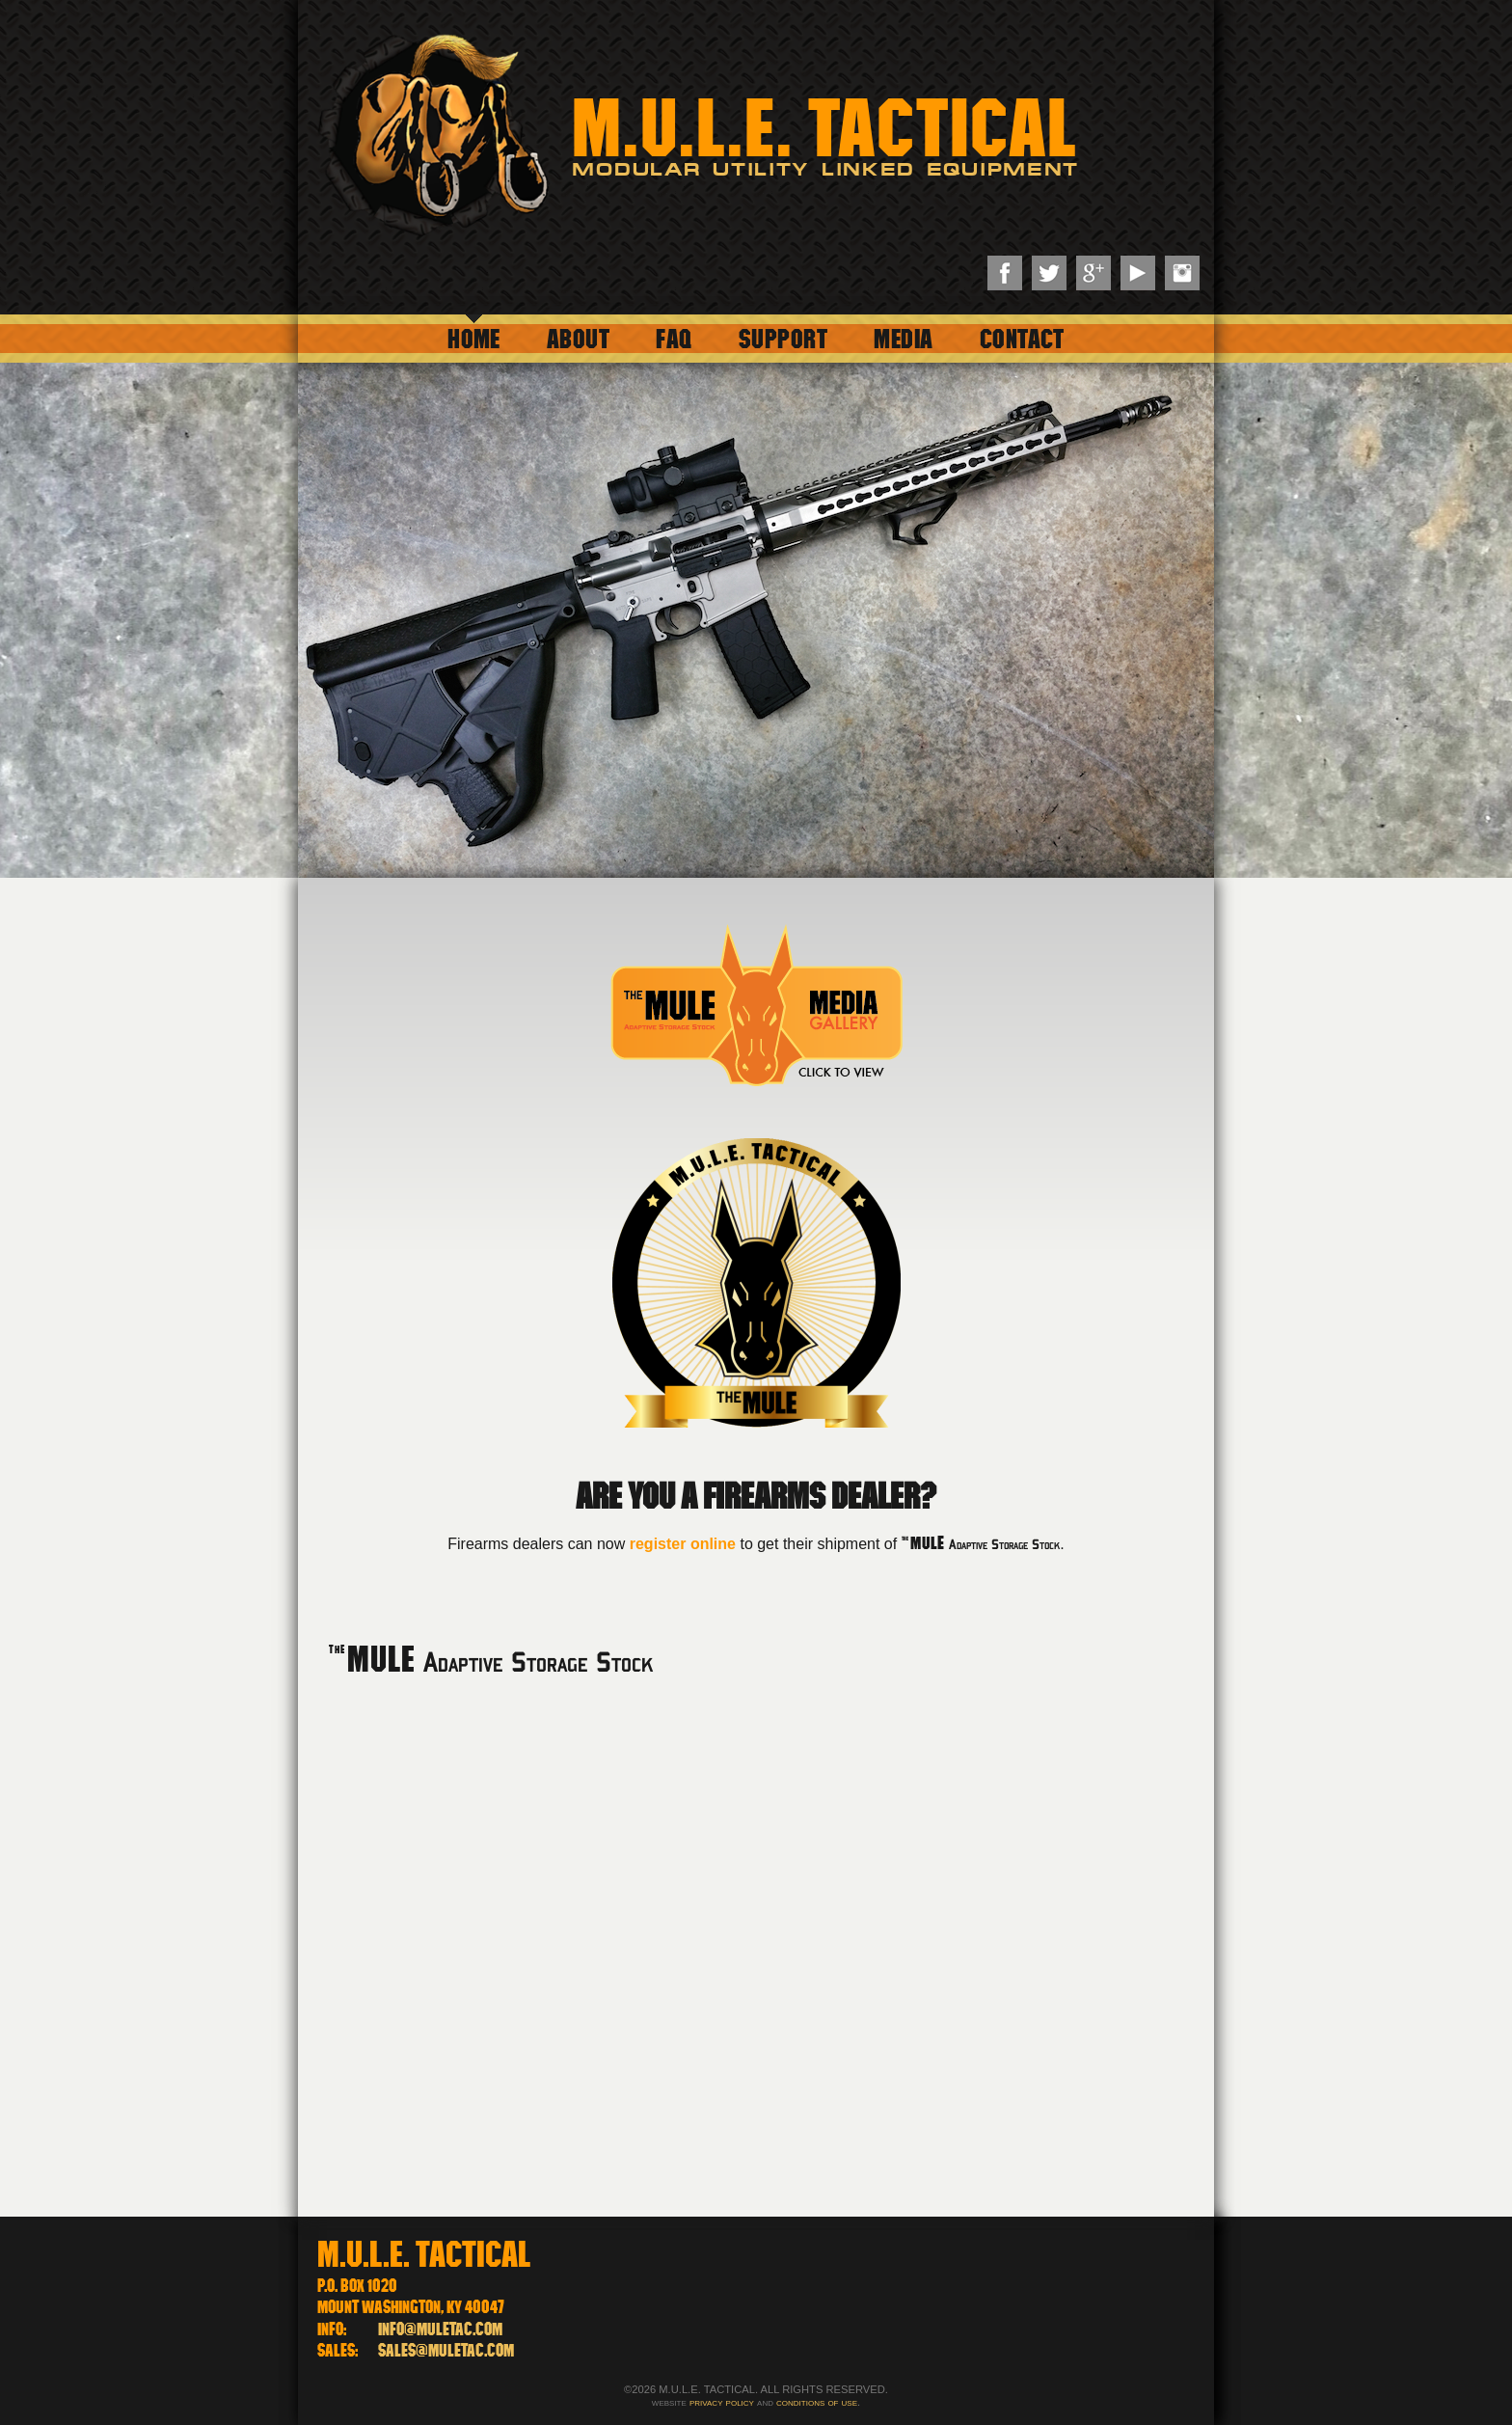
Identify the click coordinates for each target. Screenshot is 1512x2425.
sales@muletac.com (446, 2350)
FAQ (673, 338)
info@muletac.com (440, 2329)
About (578, 338)
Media (903, 338)
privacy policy (721, 2402)
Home (473, 338)
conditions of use (816, 2402)
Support (783, 338)
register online (683, 1544)
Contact (1022, 338)
